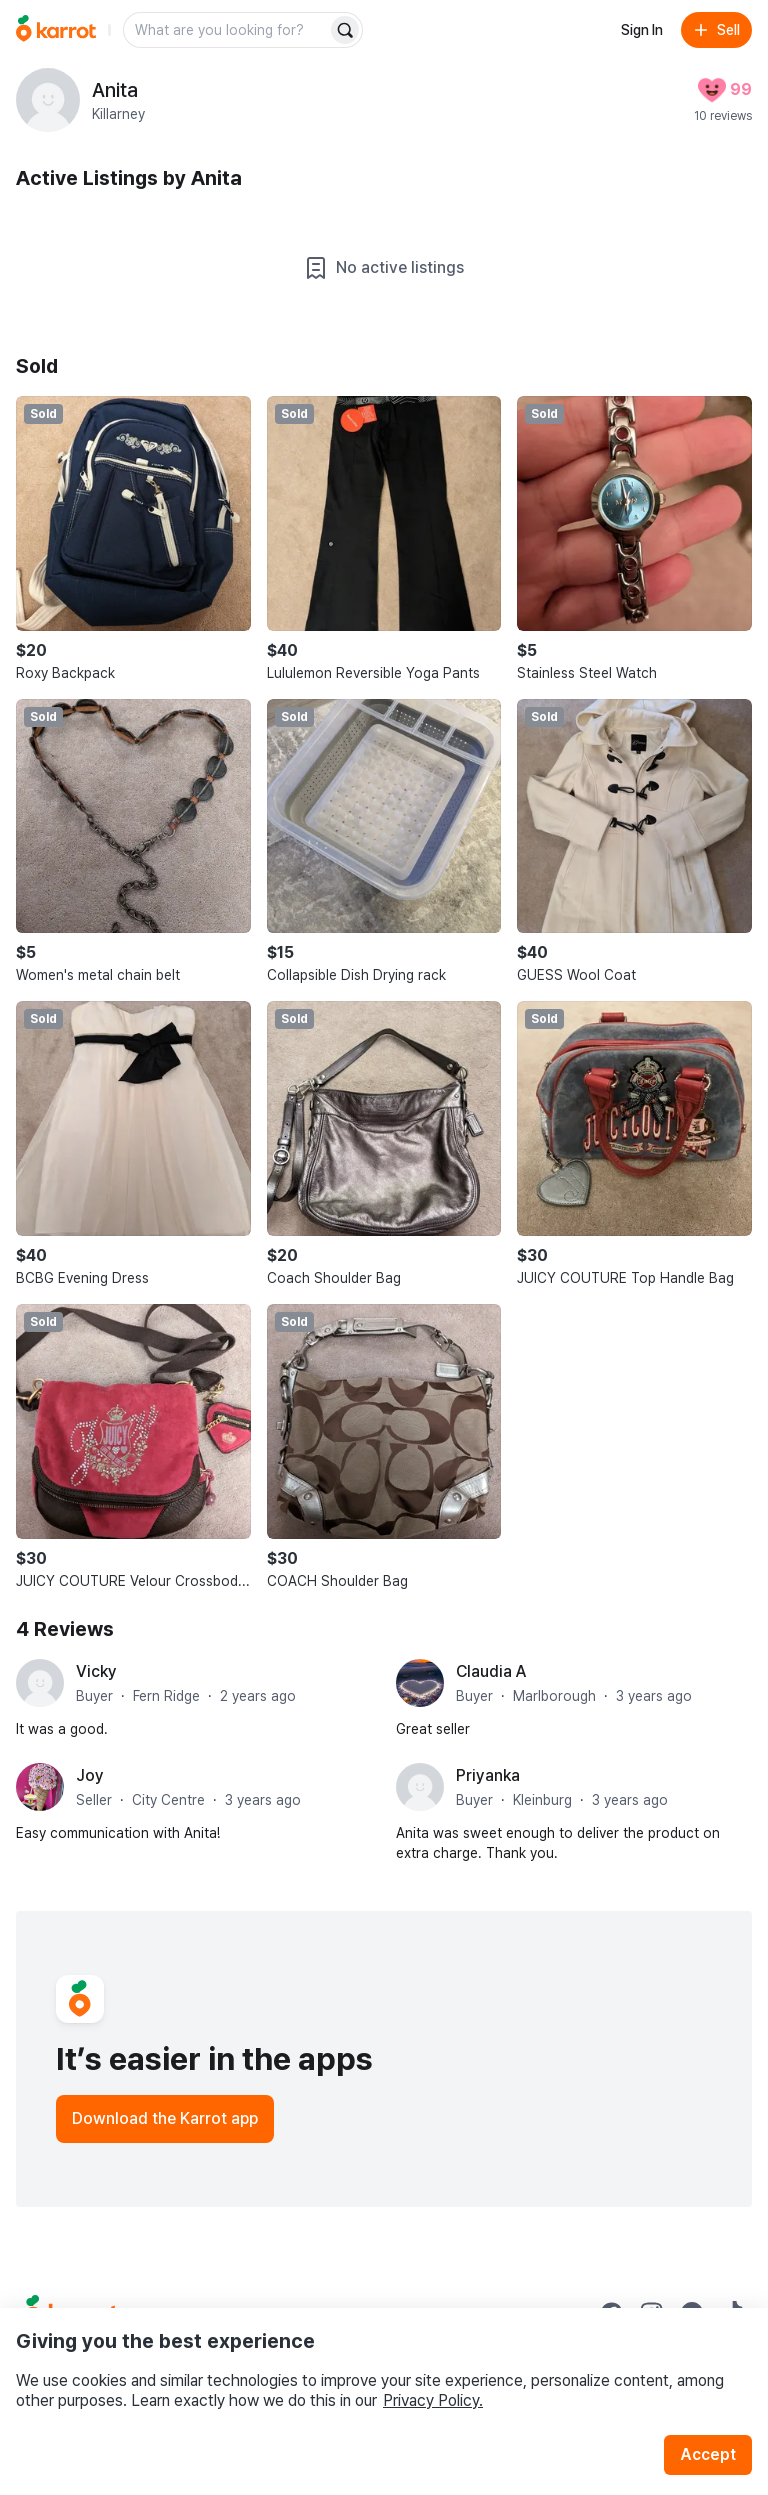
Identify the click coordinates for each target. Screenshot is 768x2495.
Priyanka (488, 1775)
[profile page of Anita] (48, 100)
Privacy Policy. (433, 2400)
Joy (90, 1775)
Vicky (96, 1671)
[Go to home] (56, 30)
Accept (708, 2454)
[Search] (345, 30)
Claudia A (491, 1671)
